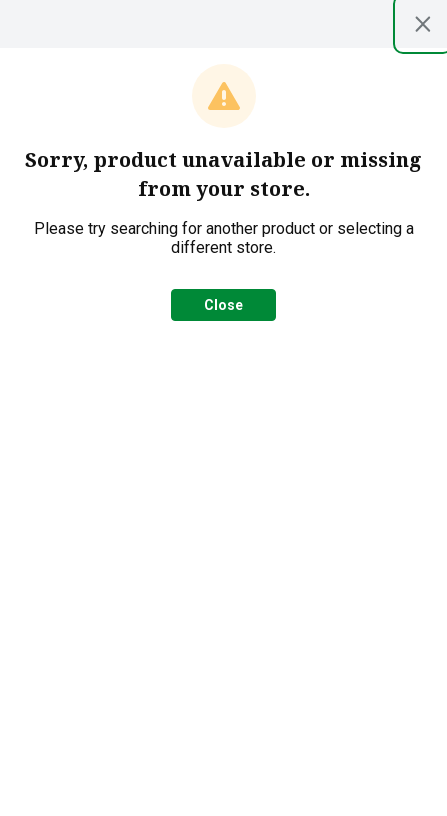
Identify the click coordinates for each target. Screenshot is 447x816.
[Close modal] (423, 24)
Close (223, 305)
